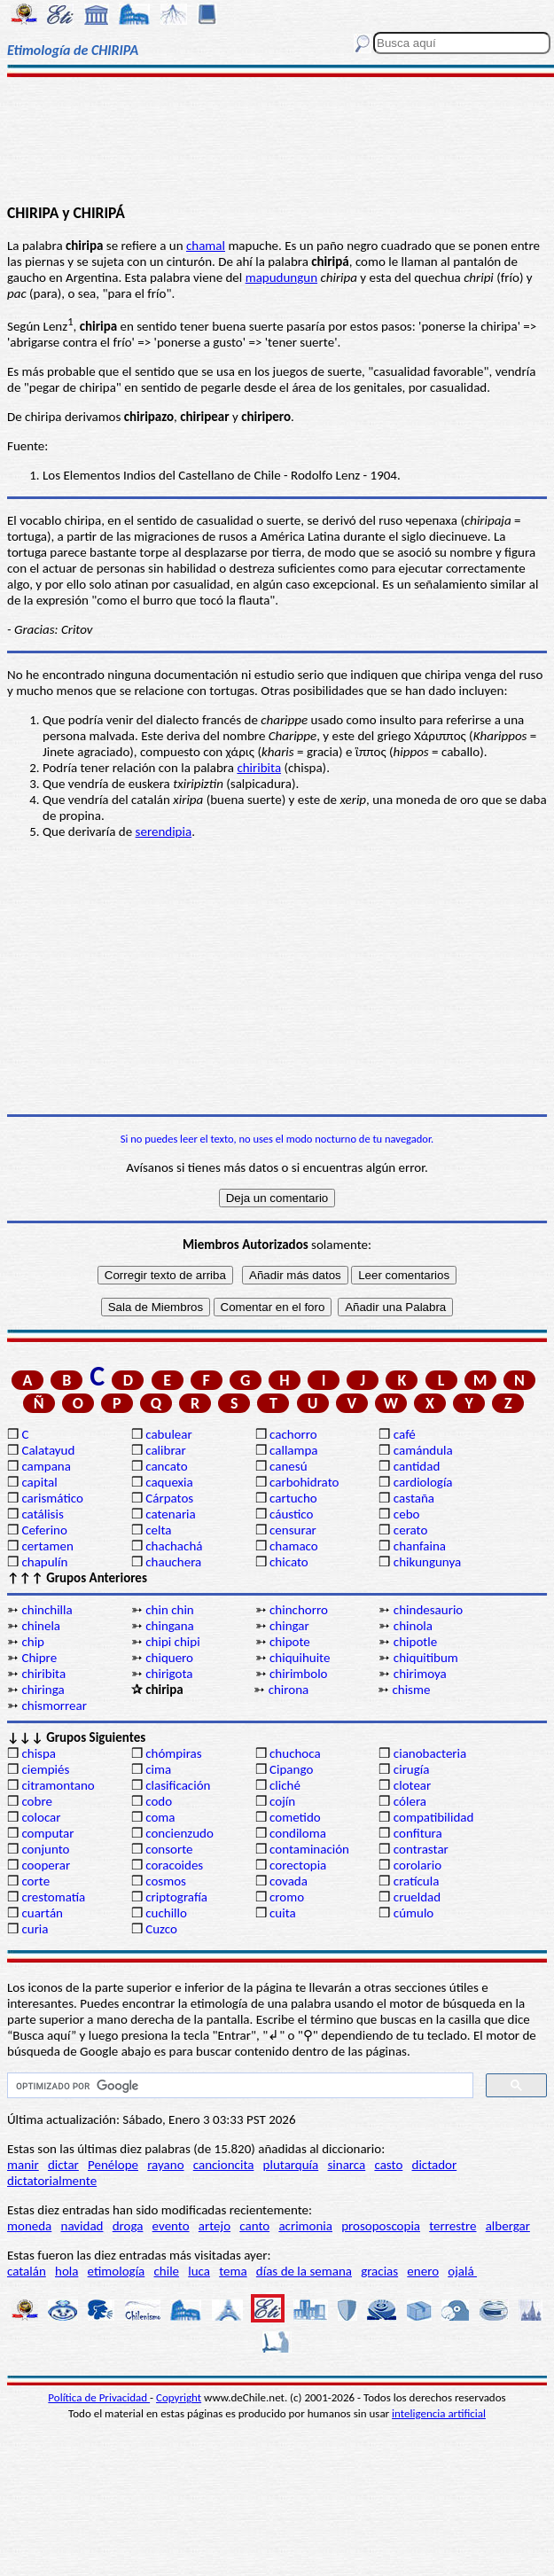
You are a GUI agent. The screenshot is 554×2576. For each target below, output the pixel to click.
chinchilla (46, 1610)
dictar (63, 2165)
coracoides (174, 1865)
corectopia (297, 1865)
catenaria (170, 1514)
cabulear (168, 1434)
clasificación (177, 1785)
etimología (116, 2271)
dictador (434, 2165)
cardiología (423, 1482)
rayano (165, 2165)
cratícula (417, 1881)
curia (34, 1929)
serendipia (164, 831)
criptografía (176, 1897)
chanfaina (420, 1546)
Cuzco (161, 1929)
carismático (51, 1498)
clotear (412, 1785)
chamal (205, 246)
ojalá (462, 2271)
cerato (411, 1530)
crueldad (417, 1897)
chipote (289, 1642)
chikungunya (427, 1562)
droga (128, 2226)
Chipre (39, 1658)
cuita (282, 1913)
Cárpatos (169, 1498)
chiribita (259, 768)
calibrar (165, 1450)
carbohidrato (304, 1482)
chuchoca (295, 1753)
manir (23, 2165)
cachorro (293, 1434)
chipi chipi (172, 1642)
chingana (169, 1626)
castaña (414, 1498)
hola (66, 2271)
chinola (413, 1626)
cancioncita (223, 2165)
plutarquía (291, 2165)
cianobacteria (430, 1753)
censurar (292, 1530)
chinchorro (298, 1610)
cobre (36, 1801)
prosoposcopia (380, 2226)
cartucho (293, 1498)
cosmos (165, 1881)
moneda (29, 2226)
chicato (288, 1562)
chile (166, 2271)
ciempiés (45, 1769)
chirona (289, 1690)
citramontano (57, 1785)
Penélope (113, 2165)
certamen (47, 1546)
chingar (289, 1626)
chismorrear (54, 1705)
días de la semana (304, 2271)
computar (47, 1833)
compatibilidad (434, 1817)
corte (35, 1881)
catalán (26, 2271)
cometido (295, 1817)
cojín (282, 1801)
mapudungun (281, 277)
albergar (508, 2226)
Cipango (291, 1769)
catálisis (42, 1514)
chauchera (173, 1562)
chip (32, 1642)
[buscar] (238, 2086)
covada (288, 1881)
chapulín (44, 1562)
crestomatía (53, 1897)
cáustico (291, 1514)
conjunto (45, 1849)
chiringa (42, 1690)
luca (199, 2271)
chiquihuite (299, 1658)
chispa (38, 1753)
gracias (379, 2271)
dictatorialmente (52, 2181)
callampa (293, 1450)
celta (158, 1530)
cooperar (45, 1865)
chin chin (169, 1610)
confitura (418, 1833)
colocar (40, 1817)
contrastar (421, 1849)
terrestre (452, 2226)
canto (254, 2226)
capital (39, 1482)
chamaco (293, 1546)
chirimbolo (298, 1674)
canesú (288, 1466)
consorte (168, 1849)
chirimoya (420, 1674)
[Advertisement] (277, 139)
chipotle (415, 1642)
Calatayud (47, 1450)
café (405, 1434)
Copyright (178, 2397)
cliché (284, 1785)
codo (158, 1801)
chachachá (173, 1546)
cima (158, 1769)
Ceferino (43, 1530)
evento (171, 2226)
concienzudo (179, 1833)
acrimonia (305, 2226)
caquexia (169, 1482)
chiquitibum (426, 1658)
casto (388, 2165)
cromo (286, 1897)
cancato (166, 1466)
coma (160, 1817)
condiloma (297, 1833)
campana (46, 1466)
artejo (214, 2226)
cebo (407, 1514)
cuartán (42, 1913)
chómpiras (173, 1753)
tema (233, 2271)
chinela (40, 1626)
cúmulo (413, 1913)
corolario (417, 1865)
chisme (411, 1690)
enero (423, 2271)
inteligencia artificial (439, 2413)
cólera (410, 1801)
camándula (423, 1450)
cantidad (417, 1466)
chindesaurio (428, 1610)
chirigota (168, 1674)
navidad (82, 2226)
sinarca (346, 2165)
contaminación (309, 1849)
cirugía (412, 1769)
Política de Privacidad (99, 2397)
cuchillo (166, 1913)
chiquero (169, 1658)
